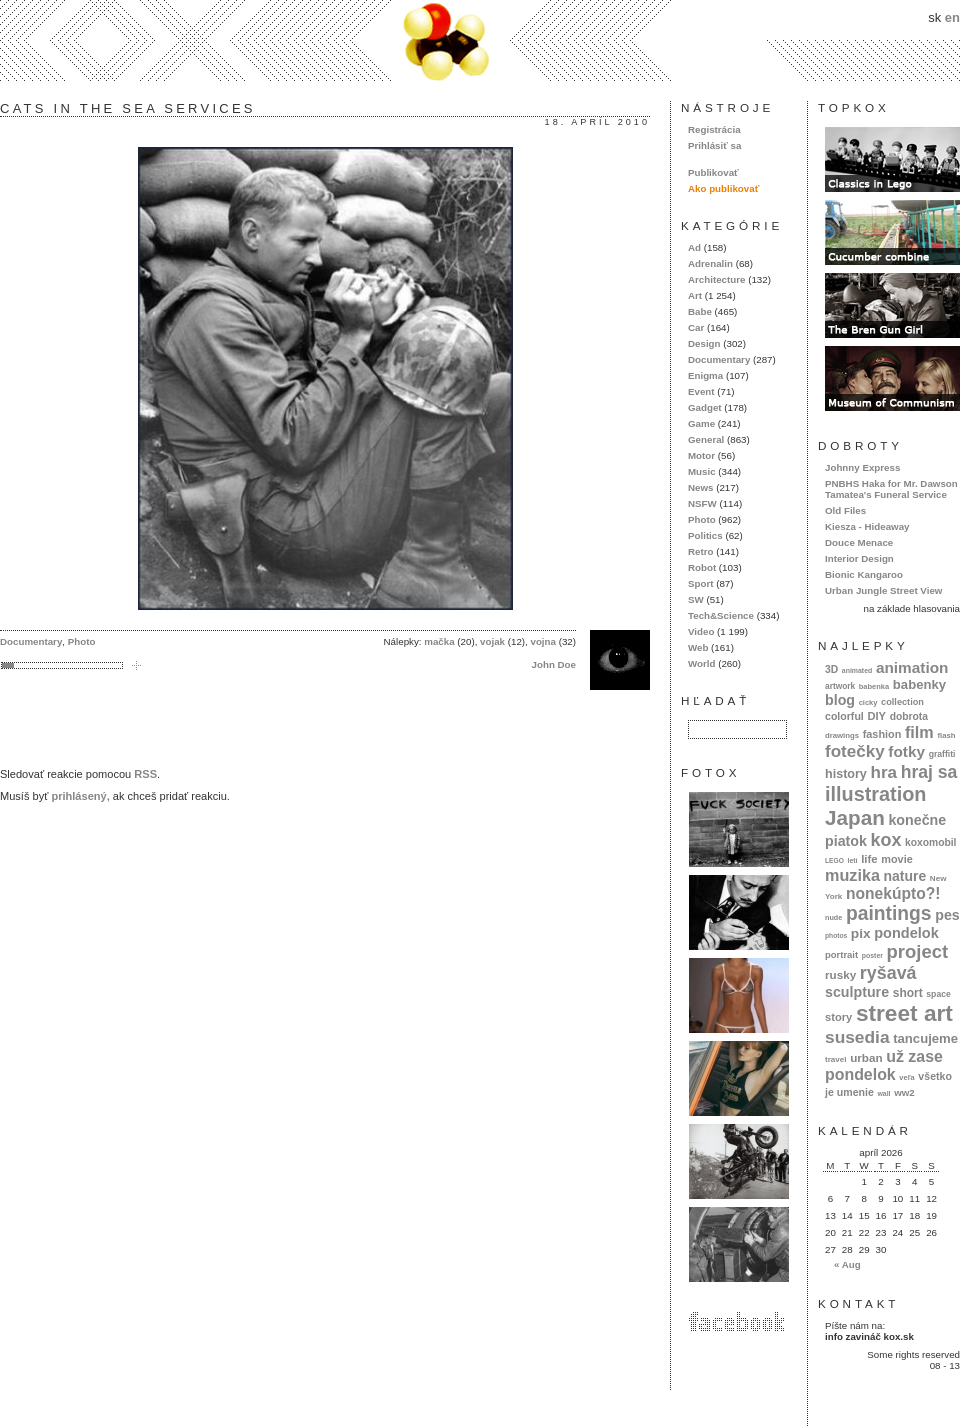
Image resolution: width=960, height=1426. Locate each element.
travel (836, 1059)
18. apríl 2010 (597, 122)
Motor (701, 455)
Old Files (845, 510)
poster (872, 955)
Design (704, 343)
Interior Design (859, 558)
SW (696, 599)
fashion (882, 734)
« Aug (847, 1264)
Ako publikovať (723, 188)
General (706, 439)
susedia (857, 1037)
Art (695, 295)
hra (883, 772)
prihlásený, (80, 796)
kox (886, 840)
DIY (876, 716)
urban (866, 1057)
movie (896, 859)
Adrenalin (710, 263)
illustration (875, 794)
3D (831, 669)
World (701, 663)
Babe (700, 311)
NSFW (702, 503)
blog (840, 700)
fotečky (855, 751)
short (908, 993)
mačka (439, 641)
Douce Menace (859, 542)
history (846, 774)
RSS (145, 774)
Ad (694, 247)
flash (946, 735)
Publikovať (713, 172)
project (917, 951)
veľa (906, 1077)
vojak (492, 641)
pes (947, 915)
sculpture (857, 992)
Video (701, 631)
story (838, 1017)
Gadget (705, 407)
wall (883, 1093)
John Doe (554, 664)
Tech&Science (721, 615)
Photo (82, 641)
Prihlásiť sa (714, 145)
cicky (868, 702)
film (919, 732)
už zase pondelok (884, 1065)
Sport (700, 583)
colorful (844, 716)
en (952, 17)
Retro (700, 551)
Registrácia (714, 129)
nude (833, 917)
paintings (889, 913)
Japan (855, 817)
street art (904, 1013)
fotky (906, 751)
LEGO (834, 860)
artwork (840, 686)
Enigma (705, 375)
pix (861, 933)
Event (701, 391)
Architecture (716, 279)
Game (701, 423)
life (869, 859)
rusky (840, 974)
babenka (874, 686)
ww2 (904, 1092)
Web (698, 647)
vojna (542, 641)
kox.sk (480, 40)
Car (696, 327)
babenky (919, 684)
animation (912, 667)
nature (905, 876)
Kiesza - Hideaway (867, 526)
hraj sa (929, 772)
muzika (852, 875)
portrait (841, 954)
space (938, 994)
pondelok (906, 933)
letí (853, 860)
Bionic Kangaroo (864, 574)
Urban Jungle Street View (883, 590)
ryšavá (888, 973)
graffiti (942, 754)
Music (702, 471)
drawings (842, 735)
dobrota (909, 716)
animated (857, 670)
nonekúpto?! (893, 893)
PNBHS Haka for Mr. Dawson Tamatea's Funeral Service (891, 489)
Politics (705, 535)
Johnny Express (862, 467)
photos (836, 935)
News (700, 487)
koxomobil (931, 842)
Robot (702, 567)
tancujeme (925, 1038)
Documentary (31, 641)
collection (902, 702)
